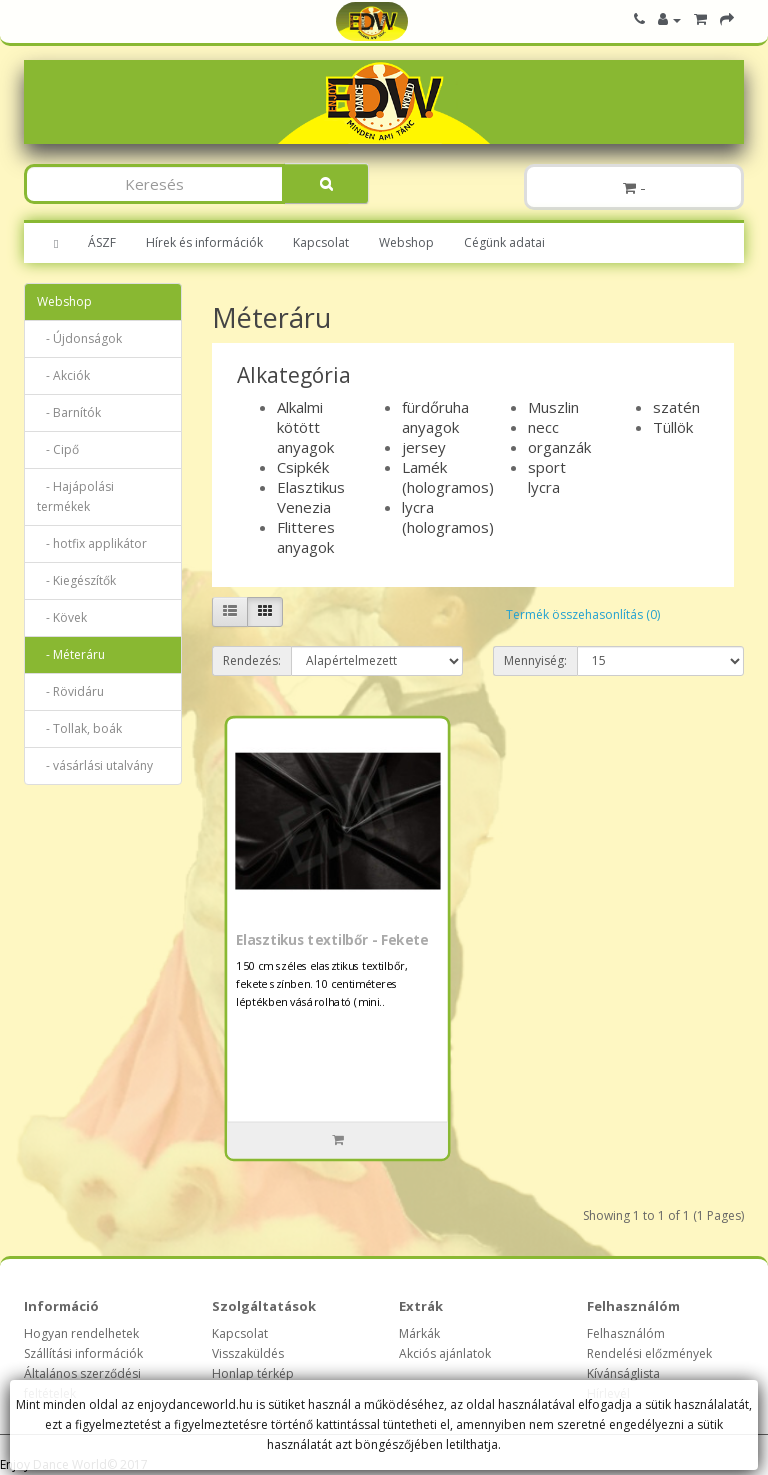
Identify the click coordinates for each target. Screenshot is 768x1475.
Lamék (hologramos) (448, 477)
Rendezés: (252, 660)
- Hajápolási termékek (75, 496)
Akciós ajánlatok (445, 1353)
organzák (559, 447)
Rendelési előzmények (649, 1353)
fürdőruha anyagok (435, 417)
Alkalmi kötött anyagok (305, 427)
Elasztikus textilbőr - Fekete (332, 940)
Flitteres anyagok (306, 537)
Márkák (419, 1333)
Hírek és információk (204, 242)
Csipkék (303, 467)
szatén (676, 407)
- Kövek (62, 617)
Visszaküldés (248, 1353)
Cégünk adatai (504, 242)
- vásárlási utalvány (95, 765)
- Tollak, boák (79, 728)
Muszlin (553, 407)
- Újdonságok (79, 338)
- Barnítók (69, 412)
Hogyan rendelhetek (81, 1333)
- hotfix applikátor (92, 543)
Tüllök (673, 427)
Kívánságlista (623, 1373)
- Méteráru (71, 654)
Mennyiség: (535, 660)
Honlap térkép (253, 1373)
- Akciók (63, 375)
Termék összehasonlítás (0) (583, 614)
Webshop (406, 242)
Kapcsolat (321, 242)
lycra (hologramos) (448, 517)
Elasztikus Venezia (311, 497)
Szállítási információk (83, 1353)
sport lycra (547, 477)
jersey (424, 447)
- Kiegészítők (76, 580)
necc (543, 427)
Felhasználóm (626, 1333)
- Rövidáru (70, 691)
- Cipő (58, 449)
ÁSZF (102, 242)
